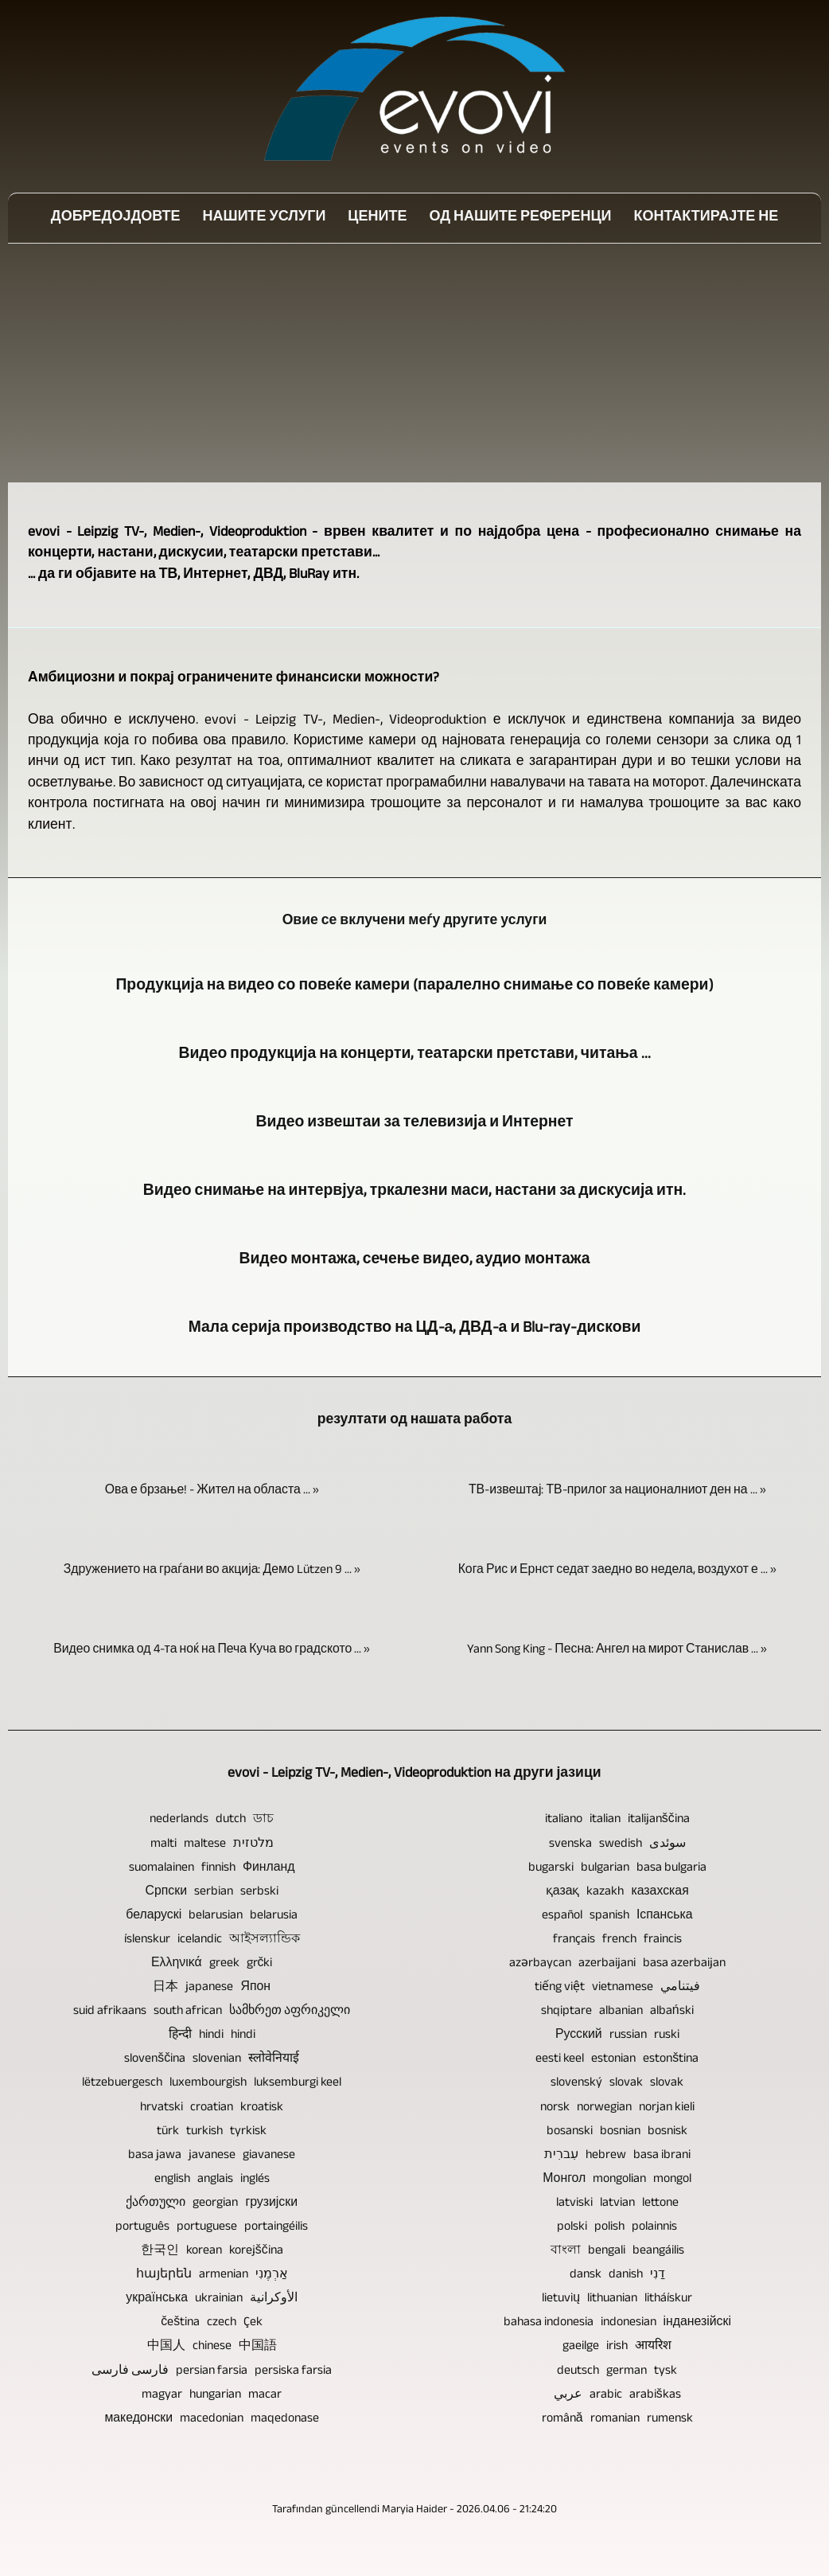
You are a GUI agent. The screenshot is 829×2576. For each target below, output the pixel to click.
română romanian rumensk (617, 2419)
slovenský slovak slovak (617, 2083)
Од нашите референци (520, 218)
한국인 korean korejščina (212, 2251)
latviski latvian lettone (617, 2204)
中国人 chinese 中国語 (212, 2347)
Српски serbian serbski (212, 1892)
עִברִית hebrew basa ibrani (617, 2156)
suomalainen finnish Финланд (212, 1868)
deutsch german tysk (617, 2372)
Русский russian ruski (617, 2036)
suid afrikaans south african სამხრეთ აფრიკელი (211, 2012)
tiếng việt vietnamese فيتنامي (617, 1988)
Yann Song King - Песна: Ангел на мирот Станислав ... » (617, 1650)
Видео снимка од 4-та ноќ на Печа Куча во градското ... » (211, 1650)
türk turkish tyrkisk (212, 2132)
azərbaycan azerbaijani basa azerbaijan (617, 1964)
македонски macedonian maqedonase (211, 2419)
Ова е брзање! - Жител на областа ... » (212, 1491)
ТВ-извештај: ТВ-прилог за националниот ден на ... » (617, 1491)
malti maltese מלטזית (212, 1845)
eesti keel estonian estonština (617, 2060)
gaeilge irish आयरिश (616, 2347)
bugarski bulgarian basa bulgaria (617, 1868)
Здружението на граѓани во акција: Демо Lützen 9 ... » (212, 1571)
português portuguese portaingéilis (211, 2227)
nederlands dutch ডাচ (212, 1820)
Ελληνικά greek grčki (211, 1964)
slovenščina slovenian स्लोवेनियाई (211, 2060)
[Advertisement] (414, 363)
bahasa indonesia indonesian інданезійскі (617, 2323)
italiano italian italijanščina (617, 1820)
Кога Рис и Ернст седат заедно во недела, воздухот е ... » (617, 1571)
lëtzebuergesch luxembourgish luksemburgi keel (211, 2083)
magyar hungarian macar (212, 2395)
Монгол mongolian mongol (617, 2180)
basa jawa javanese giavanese (211, 2156)
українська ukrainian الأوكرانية (212, 2299)
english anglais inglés (212, 2180)
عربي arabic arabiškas (617, 2395)
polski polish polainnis (617, 2227)
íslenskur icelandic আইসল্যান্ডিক (212, 1940)
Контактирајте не (706, 218)
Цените (377, 218)
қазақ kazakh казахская (617, 1892)
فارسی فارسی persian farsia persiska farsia (211, 2372)
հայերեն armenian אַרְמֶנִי (212, 2275)
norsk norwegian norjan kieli (617, 2108)
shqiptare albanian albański (617, 2012)
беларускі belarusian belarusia (212, 1916)
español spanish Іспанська (617, 1916)
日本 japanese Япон (211, 1988)
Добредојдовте (116, 218)
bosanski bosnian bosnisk (617, 2132)
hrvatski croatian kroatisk (211, 2108)
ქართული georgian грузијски (212, 2204)
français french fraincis (617, 1940)
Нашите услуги (264, 218)
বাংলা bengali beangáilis (617, 2251)
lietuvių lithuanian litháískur (617, 2299)
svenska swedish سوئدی (617, 1845)
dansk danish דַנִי (617, 2275)
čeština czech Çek (212, 2323)
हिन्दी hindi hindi (212, 2036)
